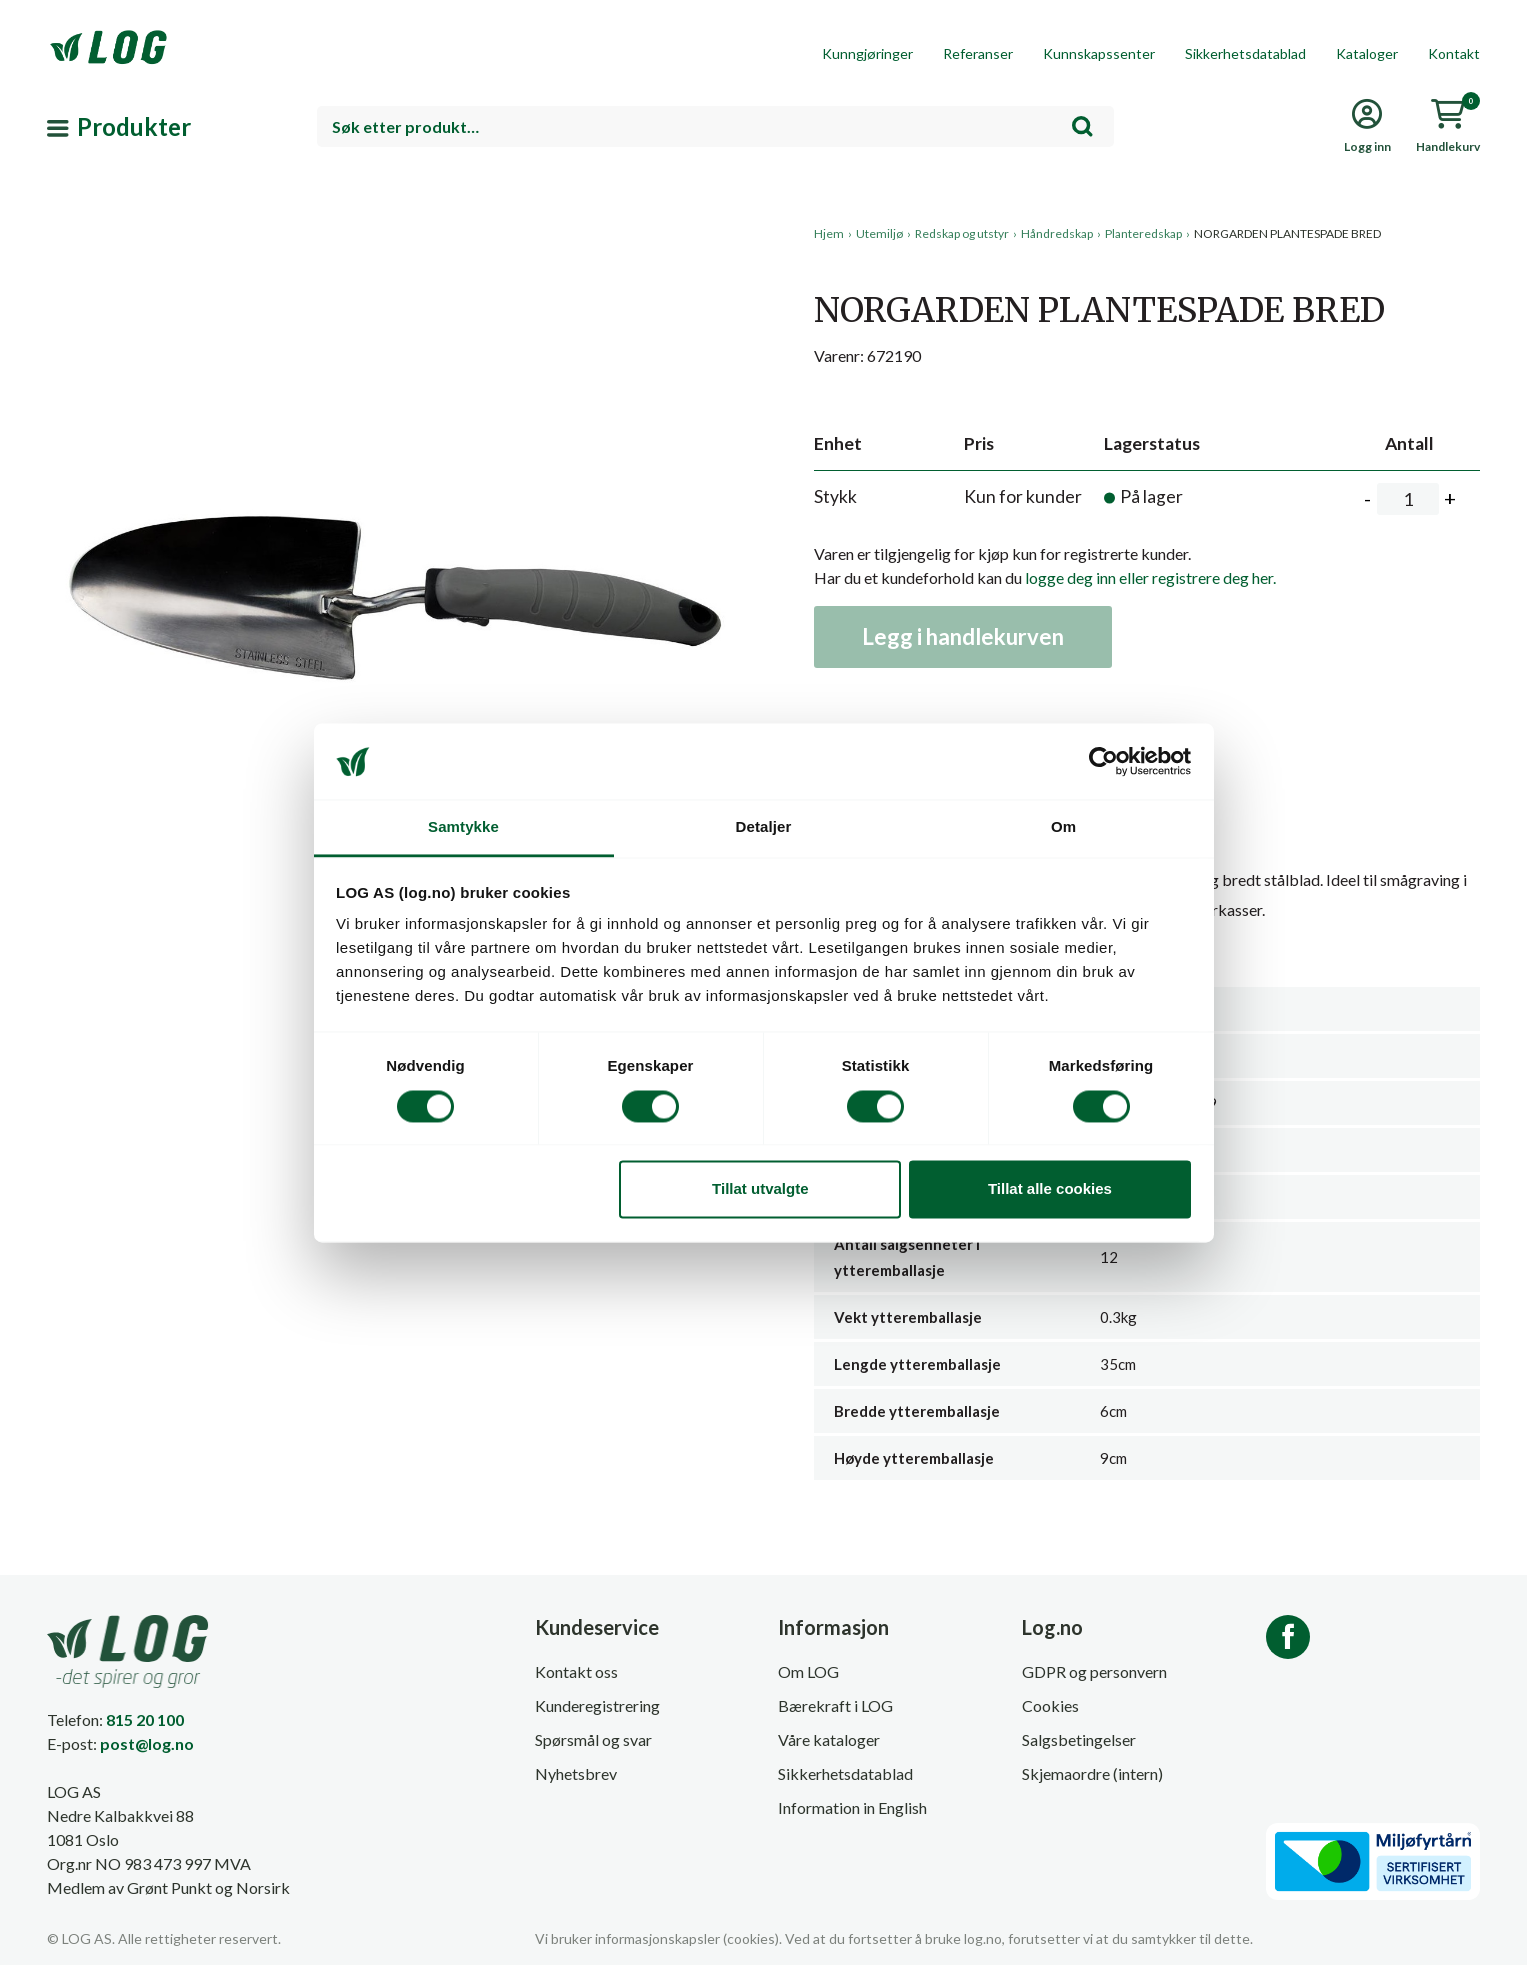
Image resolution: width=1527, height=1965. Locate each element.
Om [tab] (1063, 827)
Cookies (1050, 1705)
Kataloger (1367, 53)
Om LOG (808, 1671)
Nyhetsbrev (576, 1773)
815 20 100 (145, 1719)
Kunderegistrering (597, 1705)
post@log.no (147, 1743)
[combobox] (715, 126)
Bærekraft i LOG (835, 1705)
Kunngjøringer (867, 53)
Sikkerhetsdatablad (1245, 53)
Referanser (978, 53)
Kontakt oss (576, 1671)
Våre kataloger (829, 1739)
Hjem (829, 233)
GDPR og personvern (1094, 1671)
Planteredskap (1143, 233)
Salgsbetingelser (1079, 1739)
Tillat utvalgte (760, 1189)
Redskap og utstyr (962, 233)
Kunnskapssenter (1099, 53)
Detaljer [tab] (764, 827)
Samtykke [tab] (463, 827)
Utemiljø (879, 233)
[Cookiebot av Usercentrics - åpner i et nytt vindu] (1103, 761)
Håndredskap (1057, 233)
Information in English (852, 1807)
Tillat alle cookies (1050, 1189)
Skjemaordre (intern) (1092, 1773)
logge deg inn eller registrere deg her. (1150, 577)
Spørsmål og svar (593, 1739)
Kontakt (1454, 53)
